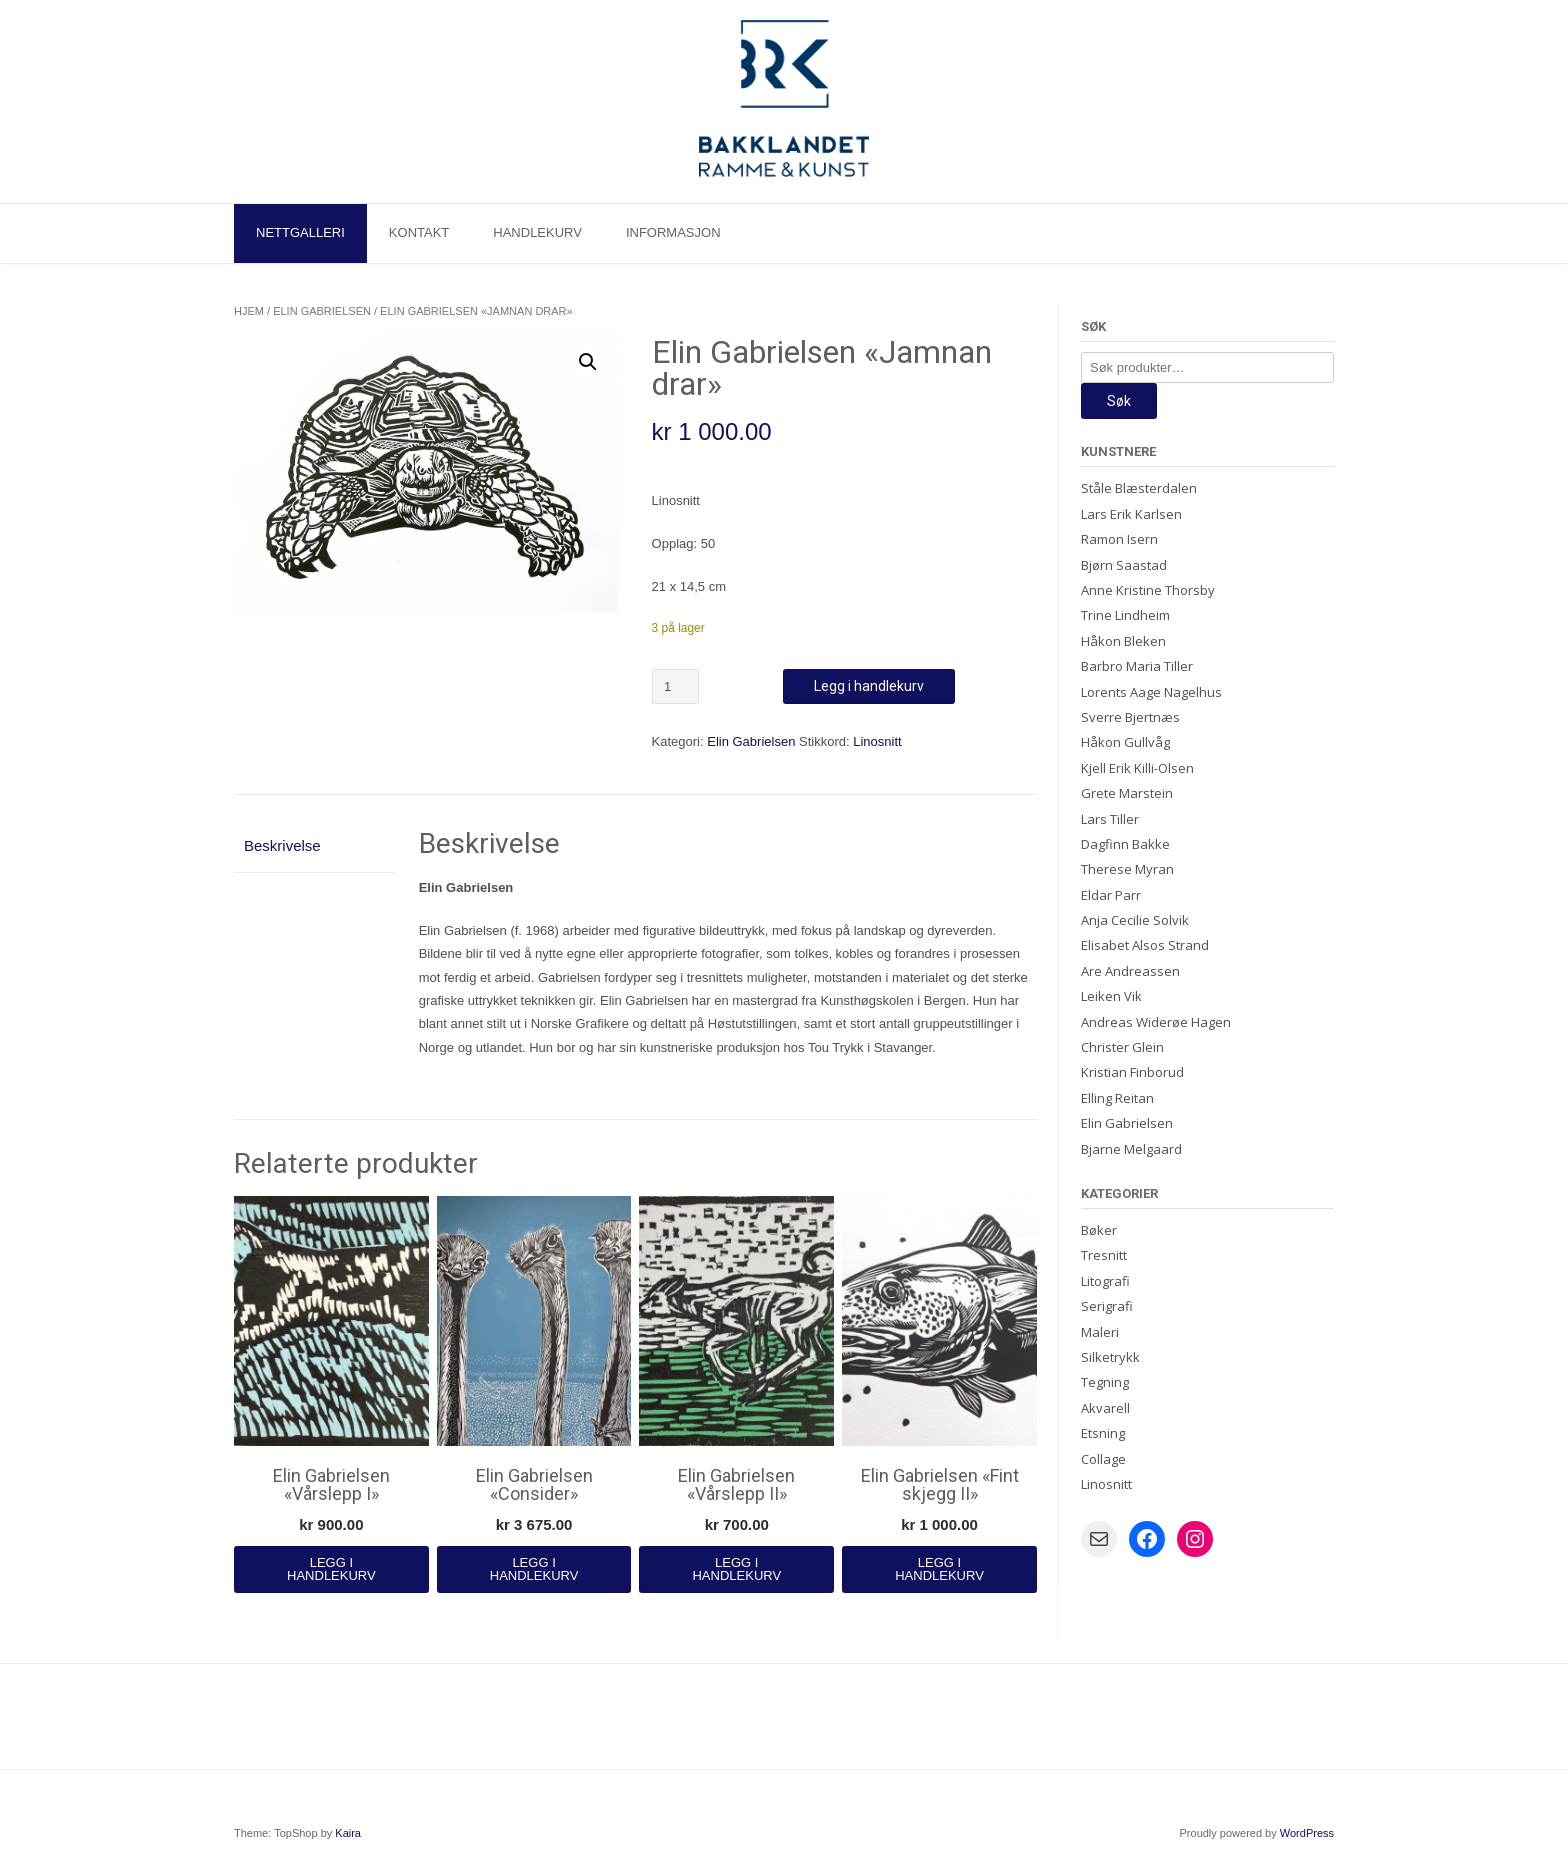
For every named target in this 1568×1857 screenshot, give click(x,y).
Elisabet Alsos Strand (1145, 945)
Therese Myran (1127, 869)
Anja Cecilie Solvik (1135, 920)
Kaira (348, 1833)
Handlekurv (537, 232)
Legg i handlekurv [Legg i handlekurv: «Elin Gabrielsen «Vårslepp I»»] (331, 1569)
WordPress (1307, 1833)
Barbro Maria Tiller (1137, 666)
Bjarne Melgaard (1131, 1149)
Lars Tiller (1110, 819)
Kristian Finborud (1132, 1072)
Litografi (1105, 1281)
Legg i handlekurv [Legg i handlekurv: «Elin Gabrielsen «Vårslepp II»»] (736, 1569)
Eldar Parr (1111, 895)
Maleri (1100, 1332)
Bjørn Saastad (1124, 565)
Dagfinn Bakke (1125, 844)
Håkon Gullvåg (1125, 742)
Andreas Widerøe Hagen (1156, 1022)
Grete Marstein (1127, 793)
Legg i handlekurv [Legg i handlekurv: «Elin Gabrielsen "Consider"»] (534, 1569)
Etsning (1103, 1433)
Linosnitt (877, 741)
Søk (1119, 401)
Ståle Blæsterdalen (1139, 488)
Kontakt (419, 232)
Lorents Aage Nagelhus (1151, 692)
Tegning (1105, 1382)
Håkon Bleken (1123, 641)
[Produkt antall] (675, 686)
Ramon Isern (1119, 539)
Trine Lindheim (1125, 615)
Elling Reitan (1117, 1098)
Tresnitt (1104, 1255)
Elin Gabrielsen (322, 311)
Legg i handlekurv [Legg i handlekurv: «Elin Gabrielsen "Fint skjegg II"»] (939, 1569)
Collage (1103, 1459)
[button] (588, 362)
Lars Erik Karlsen (1131, 514)
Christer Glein (1122, 1047)
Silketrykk (1110, 1357)
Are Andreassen (1130, 971)
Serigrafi (1107, 1306)
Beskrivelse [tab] (282, 845)
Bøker (1099, 1230)
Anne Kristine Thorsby (1148, 590)
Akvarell (1105, 1408)
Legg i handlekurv (869, 686)
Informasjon (673, 232)
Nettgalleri (300, 232)
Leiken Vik (1111, 996)
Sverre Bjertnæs (1130, 717)
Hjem (249, 311)
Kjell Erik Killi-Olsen (1137, 768)
